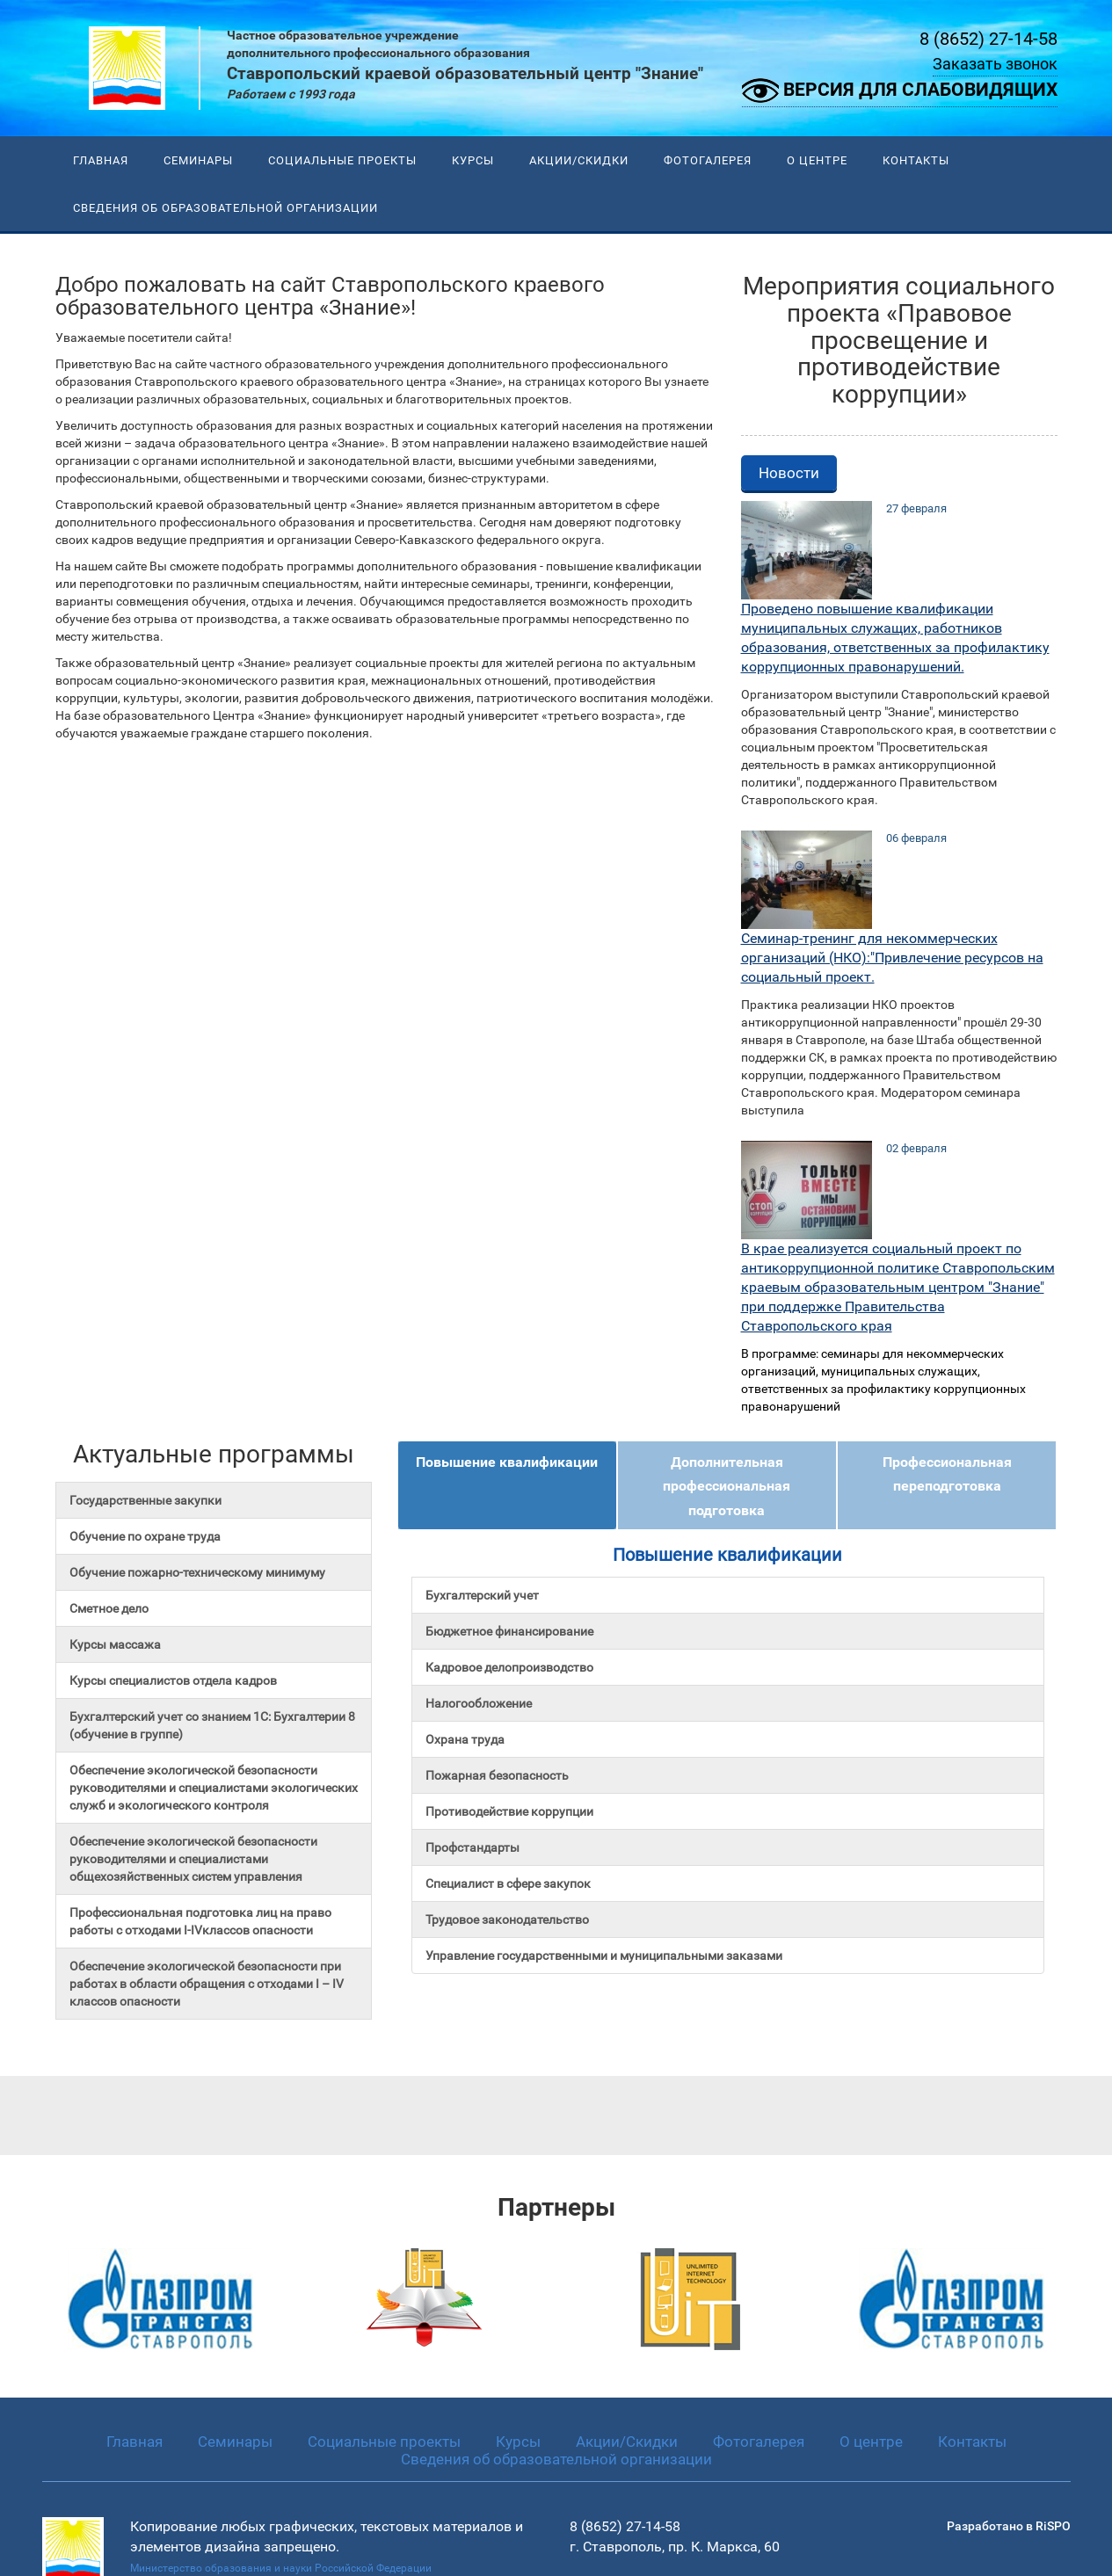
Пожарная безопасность (497, 1775)
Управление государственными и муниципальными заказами (603, 1955)
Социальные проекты (342, 160)
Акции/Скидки (579, 160)
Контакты (916, 160)
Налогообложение (478, 1703)
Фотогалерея (708, 160)
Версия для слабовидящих (899, 90)
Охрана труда (465, 1739)
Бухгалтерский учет (482, 1595)
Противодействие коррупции (509, 1811)
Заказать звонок (995, 63)
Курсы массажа (115, 1644)
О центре (817, 160)
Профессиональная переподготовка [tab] (947, 1474)
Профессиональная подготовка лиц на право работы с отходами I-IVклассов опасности (200, 1921)
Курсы (473, 160)
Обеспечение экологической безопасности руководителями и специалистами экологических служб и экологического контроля (213, 1787)
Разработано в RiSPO (1009, 2526)
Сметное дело (109, 1608)
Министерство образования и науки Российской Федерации (281, 2568)
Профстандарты (472, 1847)
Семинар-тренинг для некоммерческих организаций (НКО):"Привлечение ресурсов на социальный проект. (892, 957)
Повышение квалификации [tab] (507, 1462)
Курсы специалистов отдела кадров (173, 1680)
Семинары (198, 160)
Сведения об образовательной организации (225, 207)
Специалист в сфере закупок (508, 1883)
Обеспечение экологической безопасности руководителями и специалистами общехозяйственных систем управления (193, 1858)
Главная (100, 160)
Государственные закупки (145, 1500)
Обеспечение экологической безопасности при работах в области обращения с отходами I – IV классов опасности (206, 1983)
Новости (789, 473)
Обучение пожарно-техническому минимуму (197, 1572)
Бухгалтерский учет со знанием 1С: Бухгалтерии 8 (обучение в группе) (212, 1725)
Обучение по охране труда (145, 1536)
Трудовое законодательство (507, 1919)
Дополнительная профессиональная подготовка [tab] (726, 1486)
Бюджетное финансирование (509, 1631)
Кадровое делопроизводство (509, 1667)
